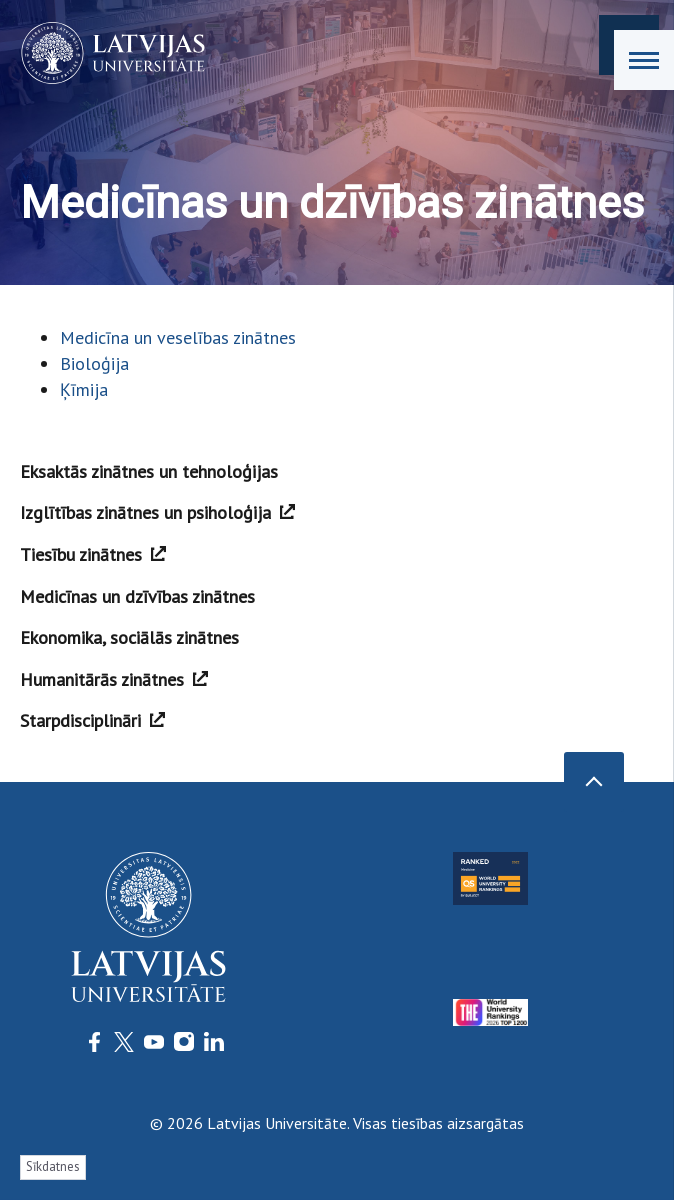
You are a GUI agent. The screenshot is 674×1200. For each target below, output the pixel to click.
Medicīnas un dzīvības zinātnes (137, 596)
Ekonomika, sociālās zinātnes (129, 637)
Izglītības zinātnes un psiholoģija (157, 512)
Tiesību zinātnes (93, 554)
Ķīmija (84, 389)
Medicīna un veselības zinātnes (178, 337)
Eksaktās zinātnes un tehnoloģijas (149, 471)
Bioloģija (94, 363)
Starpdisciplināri (92, 720)
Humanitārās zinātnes (114, 679)
